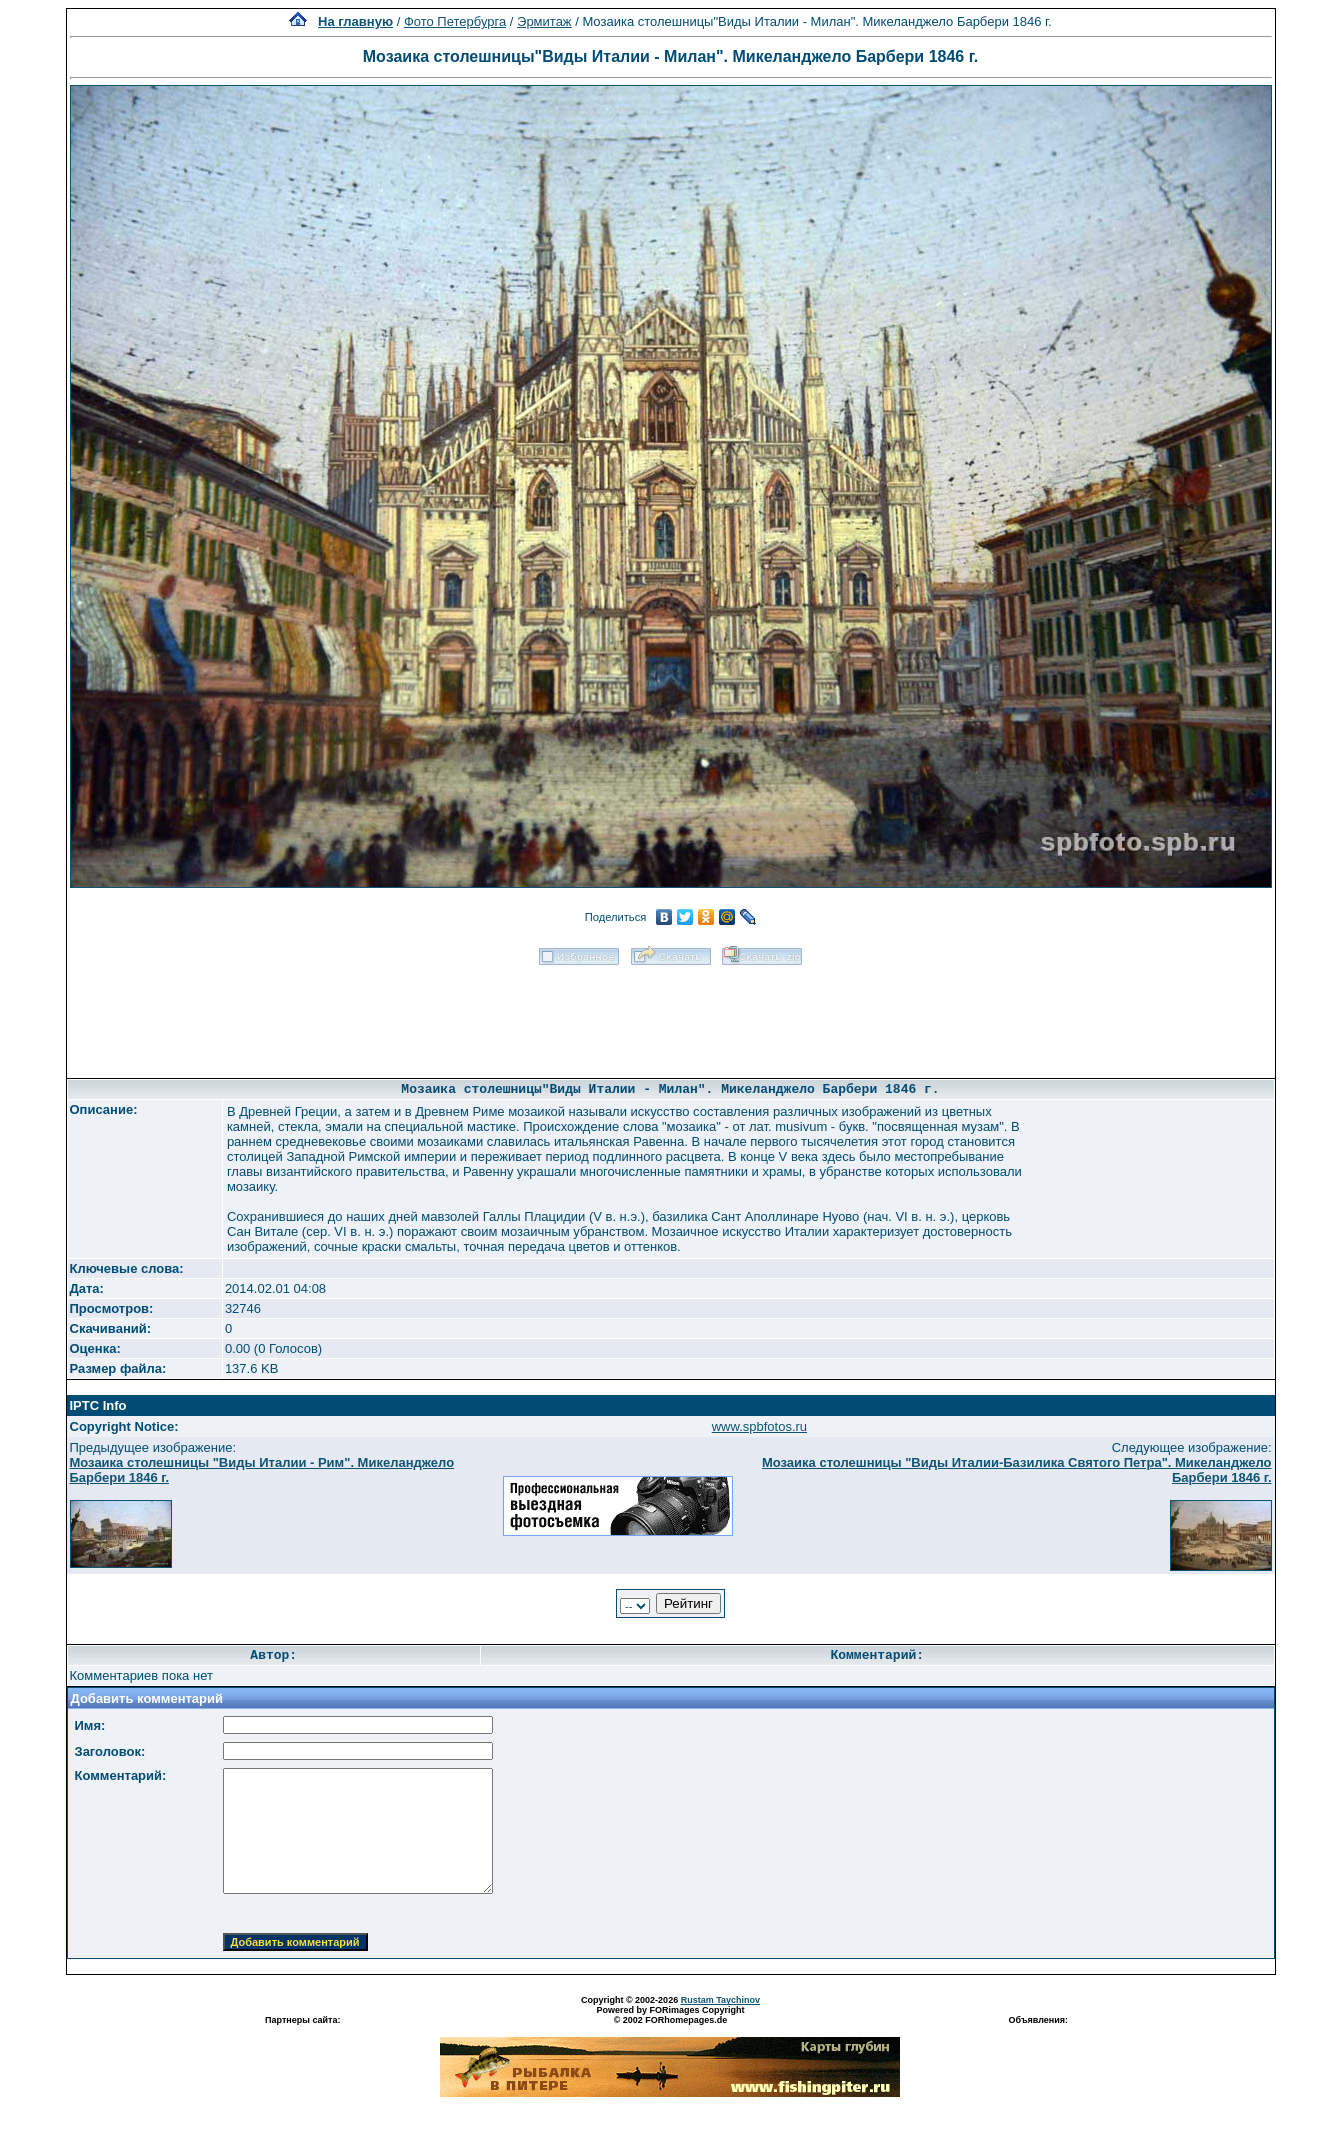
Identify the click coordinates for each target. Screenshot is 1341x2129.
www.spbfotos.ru (759, 1426)
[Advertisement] (671, 1015)
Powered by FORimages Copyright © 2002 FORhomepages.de (670, 2015)
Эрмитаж (544, 21)
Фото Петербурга (455, 21)
